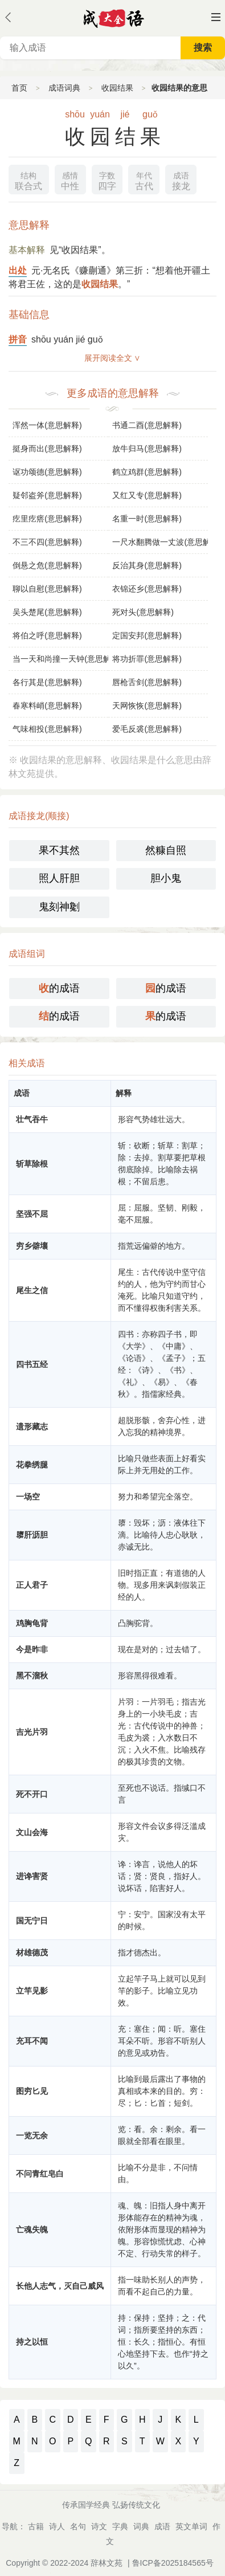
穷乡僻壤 (32, 1245)
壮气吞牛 (32, 1119)
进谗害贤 (32, 1876)
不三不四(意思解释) (47, 542)
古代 (144, 180)
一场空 (28, 1496)
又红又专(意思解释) (146, 495)
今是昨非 (32, 1649)
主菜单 (216, 17)
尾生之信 (32, 1290)
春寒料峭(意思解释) (47, 705)
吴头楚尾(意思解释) (47, 612)
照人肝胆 (59, 878)
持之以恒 (32, 2341)
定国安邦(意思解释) (146, 635)
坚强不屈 (32, 1213)
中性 (70, 180)
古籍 (36, 2526)
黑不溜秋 (32, 1675)
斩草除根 (32, 1163)
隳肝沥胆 (32, 1534)
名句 (78, 2526)
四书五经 (32, 1364)
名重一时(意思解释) (146, 518)
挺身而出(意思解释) (47, 448)
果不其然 (59, 850)
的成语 (59, 988)
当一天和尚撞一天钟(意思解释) (60, 658)
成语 (162, 2526)
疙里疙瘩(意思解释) (47, 518)
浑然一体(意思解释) (47, 425)
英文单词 (191, 2526)
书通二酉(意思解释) (146, 425)
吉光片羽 (32, 1732)
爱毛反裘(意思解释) (146, 728)
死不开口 (32, 1794)
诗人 (57, 2526)
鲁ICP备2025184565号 (173, 2562)
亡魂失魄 (32, 2229)
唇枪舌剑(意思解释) (146, 682)
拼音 (18, 339)
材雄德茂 (32, 1952)
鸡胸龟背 (32, 1623)
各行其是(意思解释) (47, 682)
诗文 (99, 2526)
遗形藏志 (32, 1426)
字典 (120, 2526)
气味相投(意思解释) (47, 728)
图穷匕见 (32, 2091)
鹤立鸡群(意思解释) (146, 471)
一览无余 (32, 2135)
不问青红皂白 (40, 2173)
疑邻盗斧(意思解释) (47, 495)
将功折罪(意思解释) (146, 658)
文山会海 (32, 1832)
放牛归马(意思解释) (146, 448)
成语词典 (64, 88)
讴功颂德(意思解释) (47, 471)
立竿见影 (32, 1990)
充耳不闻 (32, 2040)
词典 (141, 2526)
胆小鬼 (165, 878)
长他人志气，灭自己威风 (60, 2285)
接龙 (181, 180)
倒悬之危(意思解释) (47, 565)
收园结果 (117, 88)
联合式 (28, 180)
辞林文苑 (106, 2562)
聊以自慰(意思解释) (47, 588)
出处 (18, 270)
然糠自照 (165, 850)
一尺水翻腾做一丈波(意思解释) (160, 542)
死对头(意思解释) (142, 612)
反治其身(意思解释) (146, 565)
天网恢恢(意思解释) (146, 705)
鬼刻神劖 (59, 906)
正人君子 (32, 1584)
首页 (19, 88)
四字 (107, 180)
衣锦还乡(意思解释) (146, 588)
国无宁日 (32, 1920)
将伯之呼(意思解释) (47, 635)
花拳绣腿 (32, 1464)
